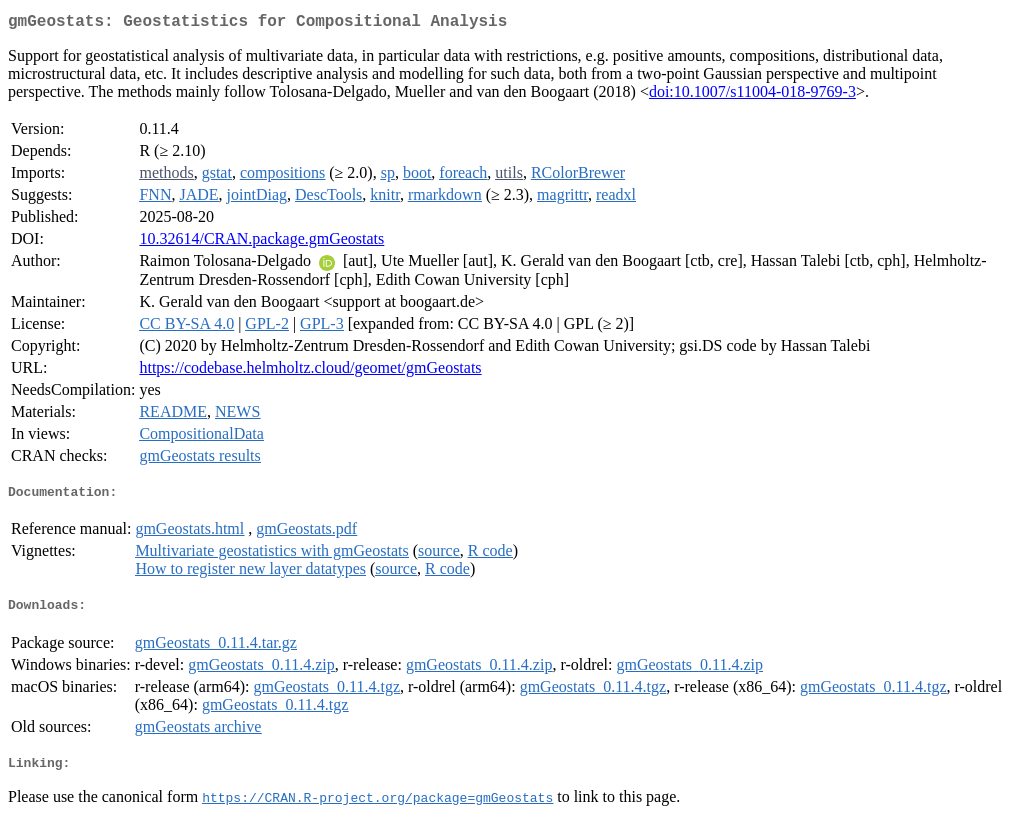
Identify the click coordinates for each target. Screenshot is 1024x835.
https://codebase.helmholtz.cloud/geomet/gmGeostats (310, 371)
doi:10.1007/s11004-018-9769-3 (752, 95)
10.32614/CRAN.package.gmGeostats (261, 242)
